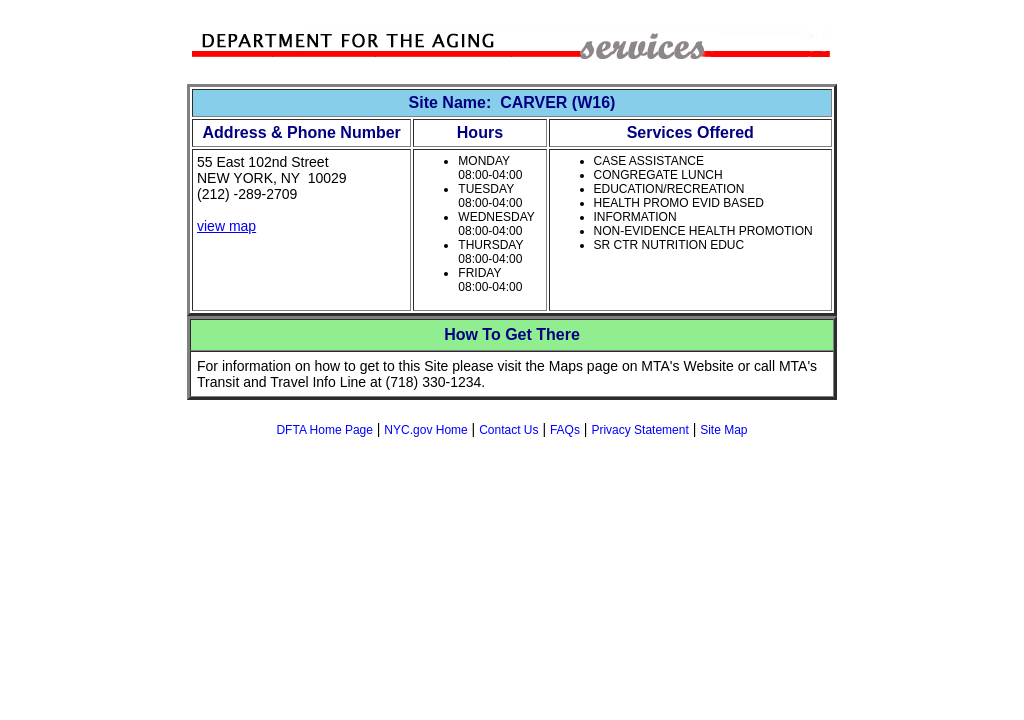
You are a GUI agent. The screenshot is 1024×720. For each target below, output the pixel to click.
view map (226, 226)
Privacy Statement (639, 430)
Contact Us (508, 430)
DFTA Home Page (324, 430)
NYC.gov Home (425, 430)
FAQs (565, 430)
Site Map (723, 430)
